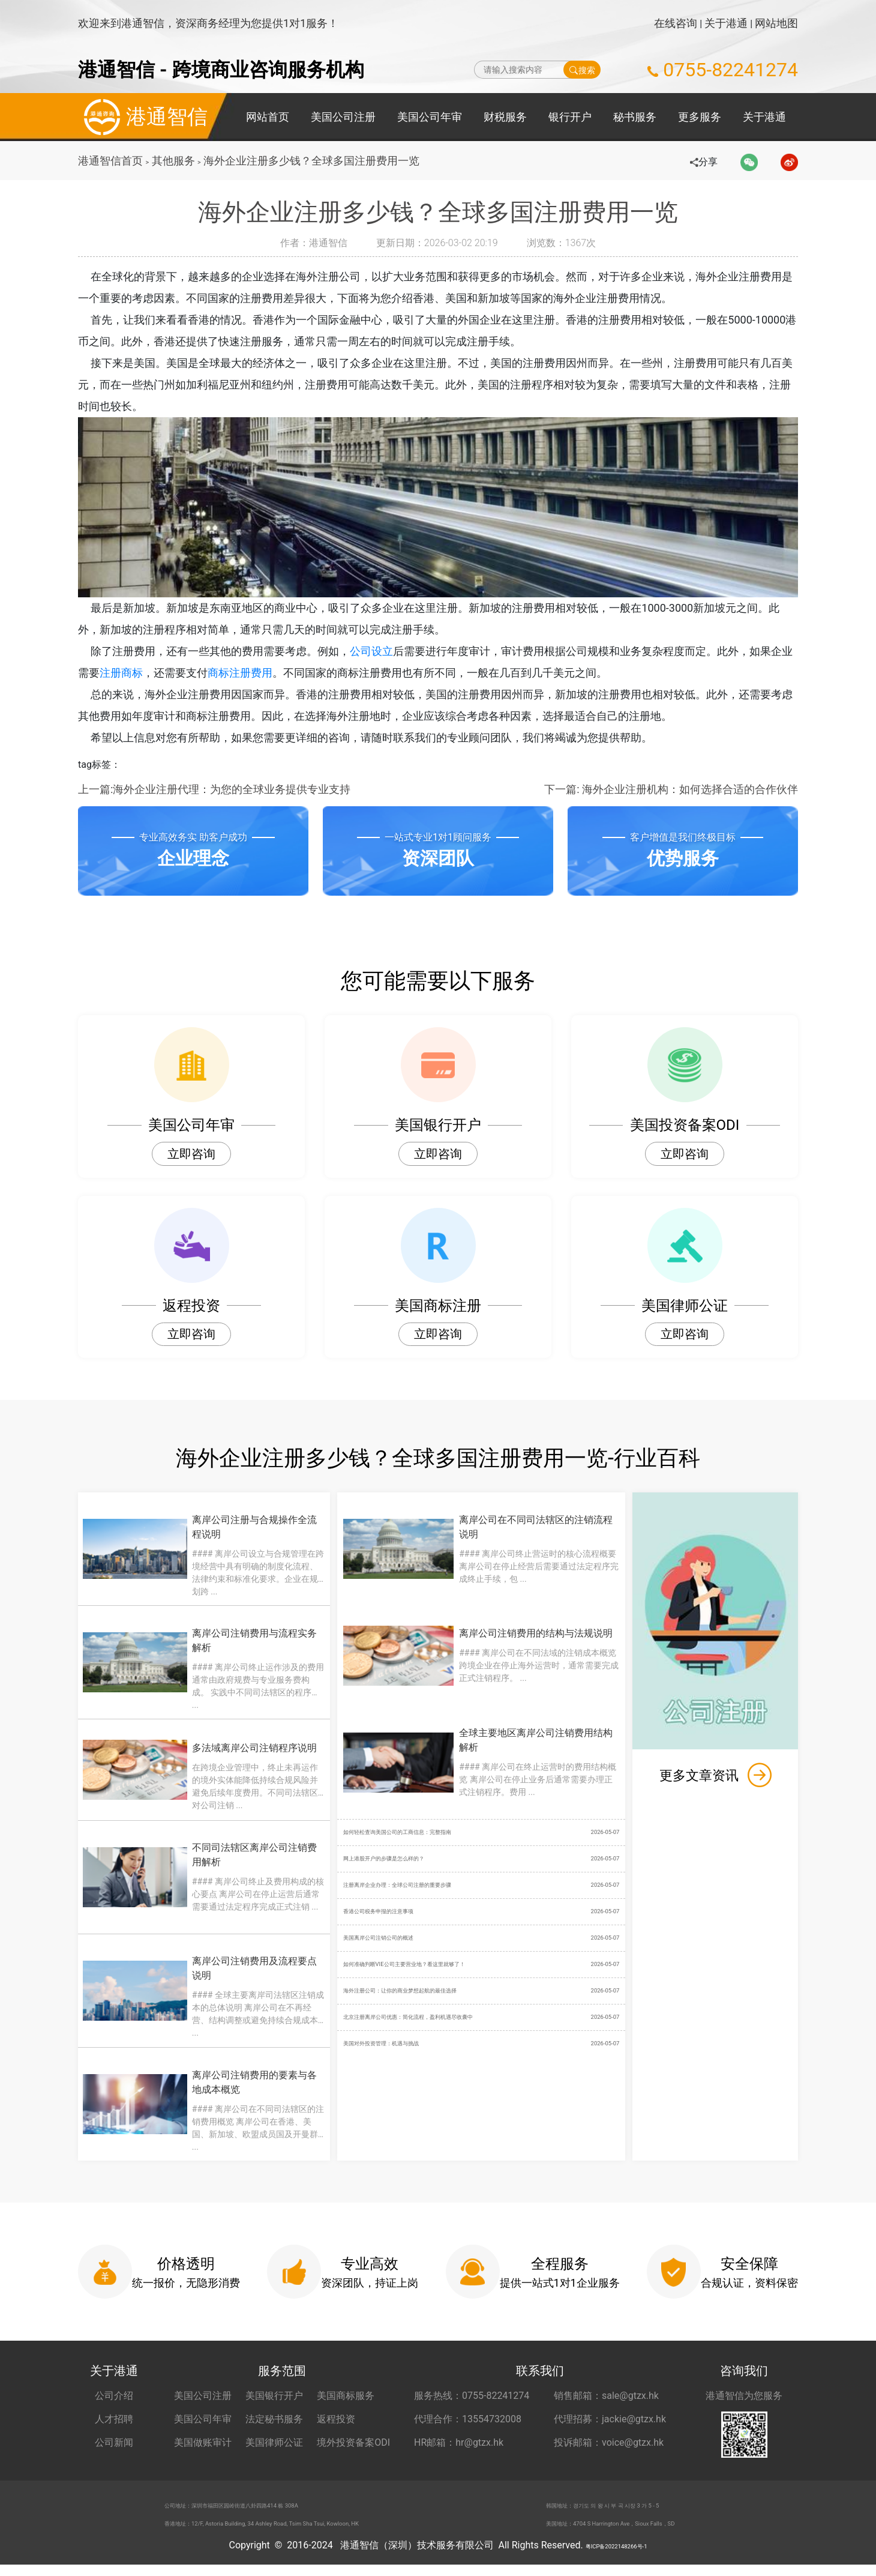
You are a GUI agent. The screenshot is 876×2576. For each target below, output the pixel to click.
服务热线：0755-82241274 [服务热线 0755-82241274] (471, 2395)
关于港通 (726, 23)
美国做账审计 (203, 2442)
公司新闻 (114, 2442)
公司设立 (380, 651)
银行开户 (570, 116)
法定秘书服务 (274, 2419)
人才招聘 (114, 2419)
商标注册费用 (250, 672)
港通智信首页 (110, 160)
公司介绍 (114, 2395)
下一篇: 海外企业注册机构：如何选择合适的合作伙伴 (671, 789)
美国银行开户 (274, 2395)
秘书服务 (634, 116)
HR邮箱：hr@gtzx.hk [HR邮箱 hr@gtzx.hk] (458, 2442)
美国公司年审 (429, 116)
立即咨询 (191, 1154)
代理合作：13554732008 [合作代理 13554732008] (467, 2419)
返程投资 (336, 2419)
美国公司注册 (343, 116)
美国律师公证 (274, 2442)
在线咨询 (675, 23)
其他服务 (175, 160)
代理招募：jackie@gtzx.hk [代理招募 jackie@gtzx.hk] (610, 2419)
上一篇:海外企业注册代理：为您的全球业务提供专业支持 (214, 789)
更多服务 (699, 116)
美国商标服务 (345, 2395)
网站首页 (267, 116)
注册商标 (132, 672)
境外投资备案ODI (353, 2442)
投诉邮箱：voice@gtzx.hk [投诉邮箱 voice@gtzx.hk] (609, 2442)
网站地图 (776, 23)
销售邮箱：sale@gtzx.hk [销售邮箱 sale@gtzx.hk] (606, 2395)
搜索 (582, 69)
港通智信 (143, 117)
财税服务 (505, 116)
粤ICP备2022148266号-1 (616, 2556)
